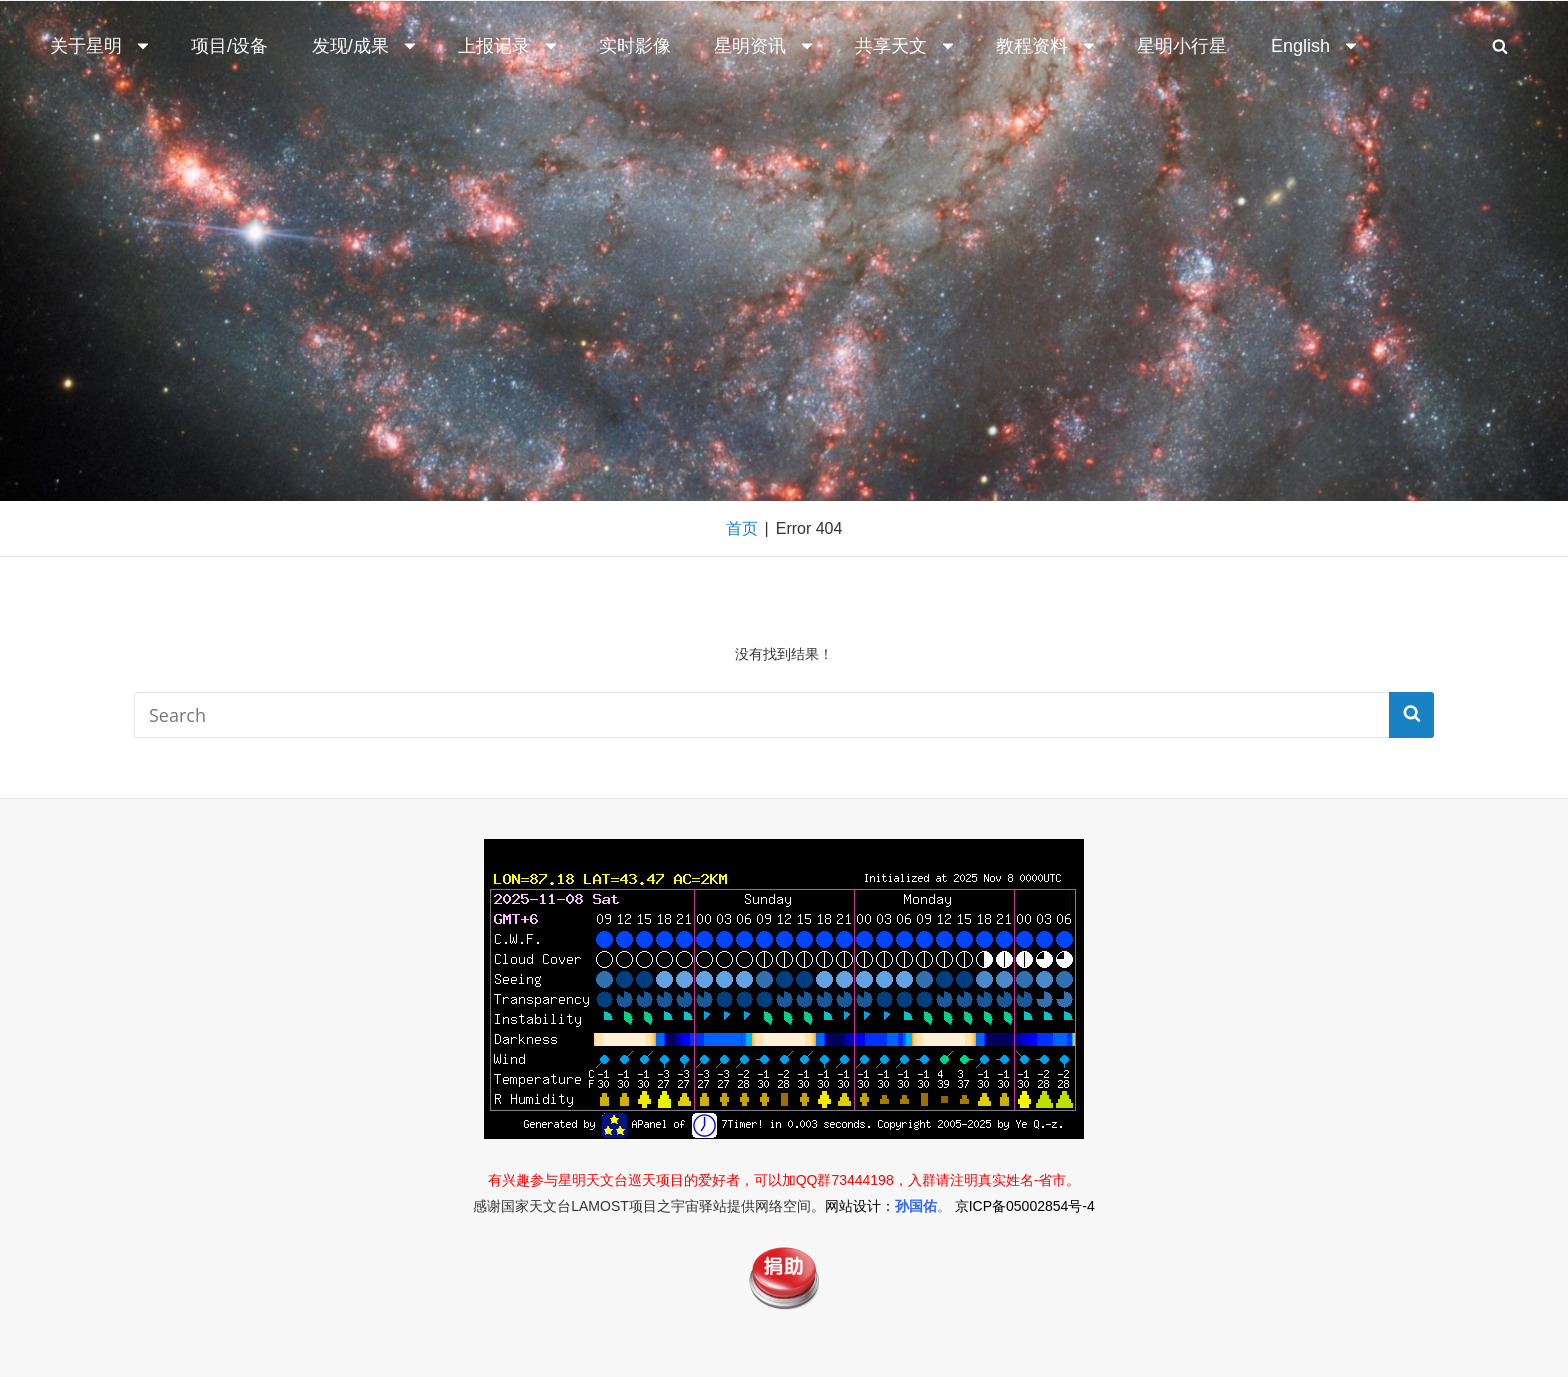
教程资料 (1047, 46)
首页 (742, 528)
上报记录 (509, 46)
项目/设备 (229, 46)
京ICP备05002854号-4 (1025, 1206)
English (1315, 46)
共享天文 (906, 46)
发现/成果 (365, 46)
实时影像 (635, 46)
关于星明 (101, 46)
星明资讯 (765, 46)
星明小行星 (1182, 46)
